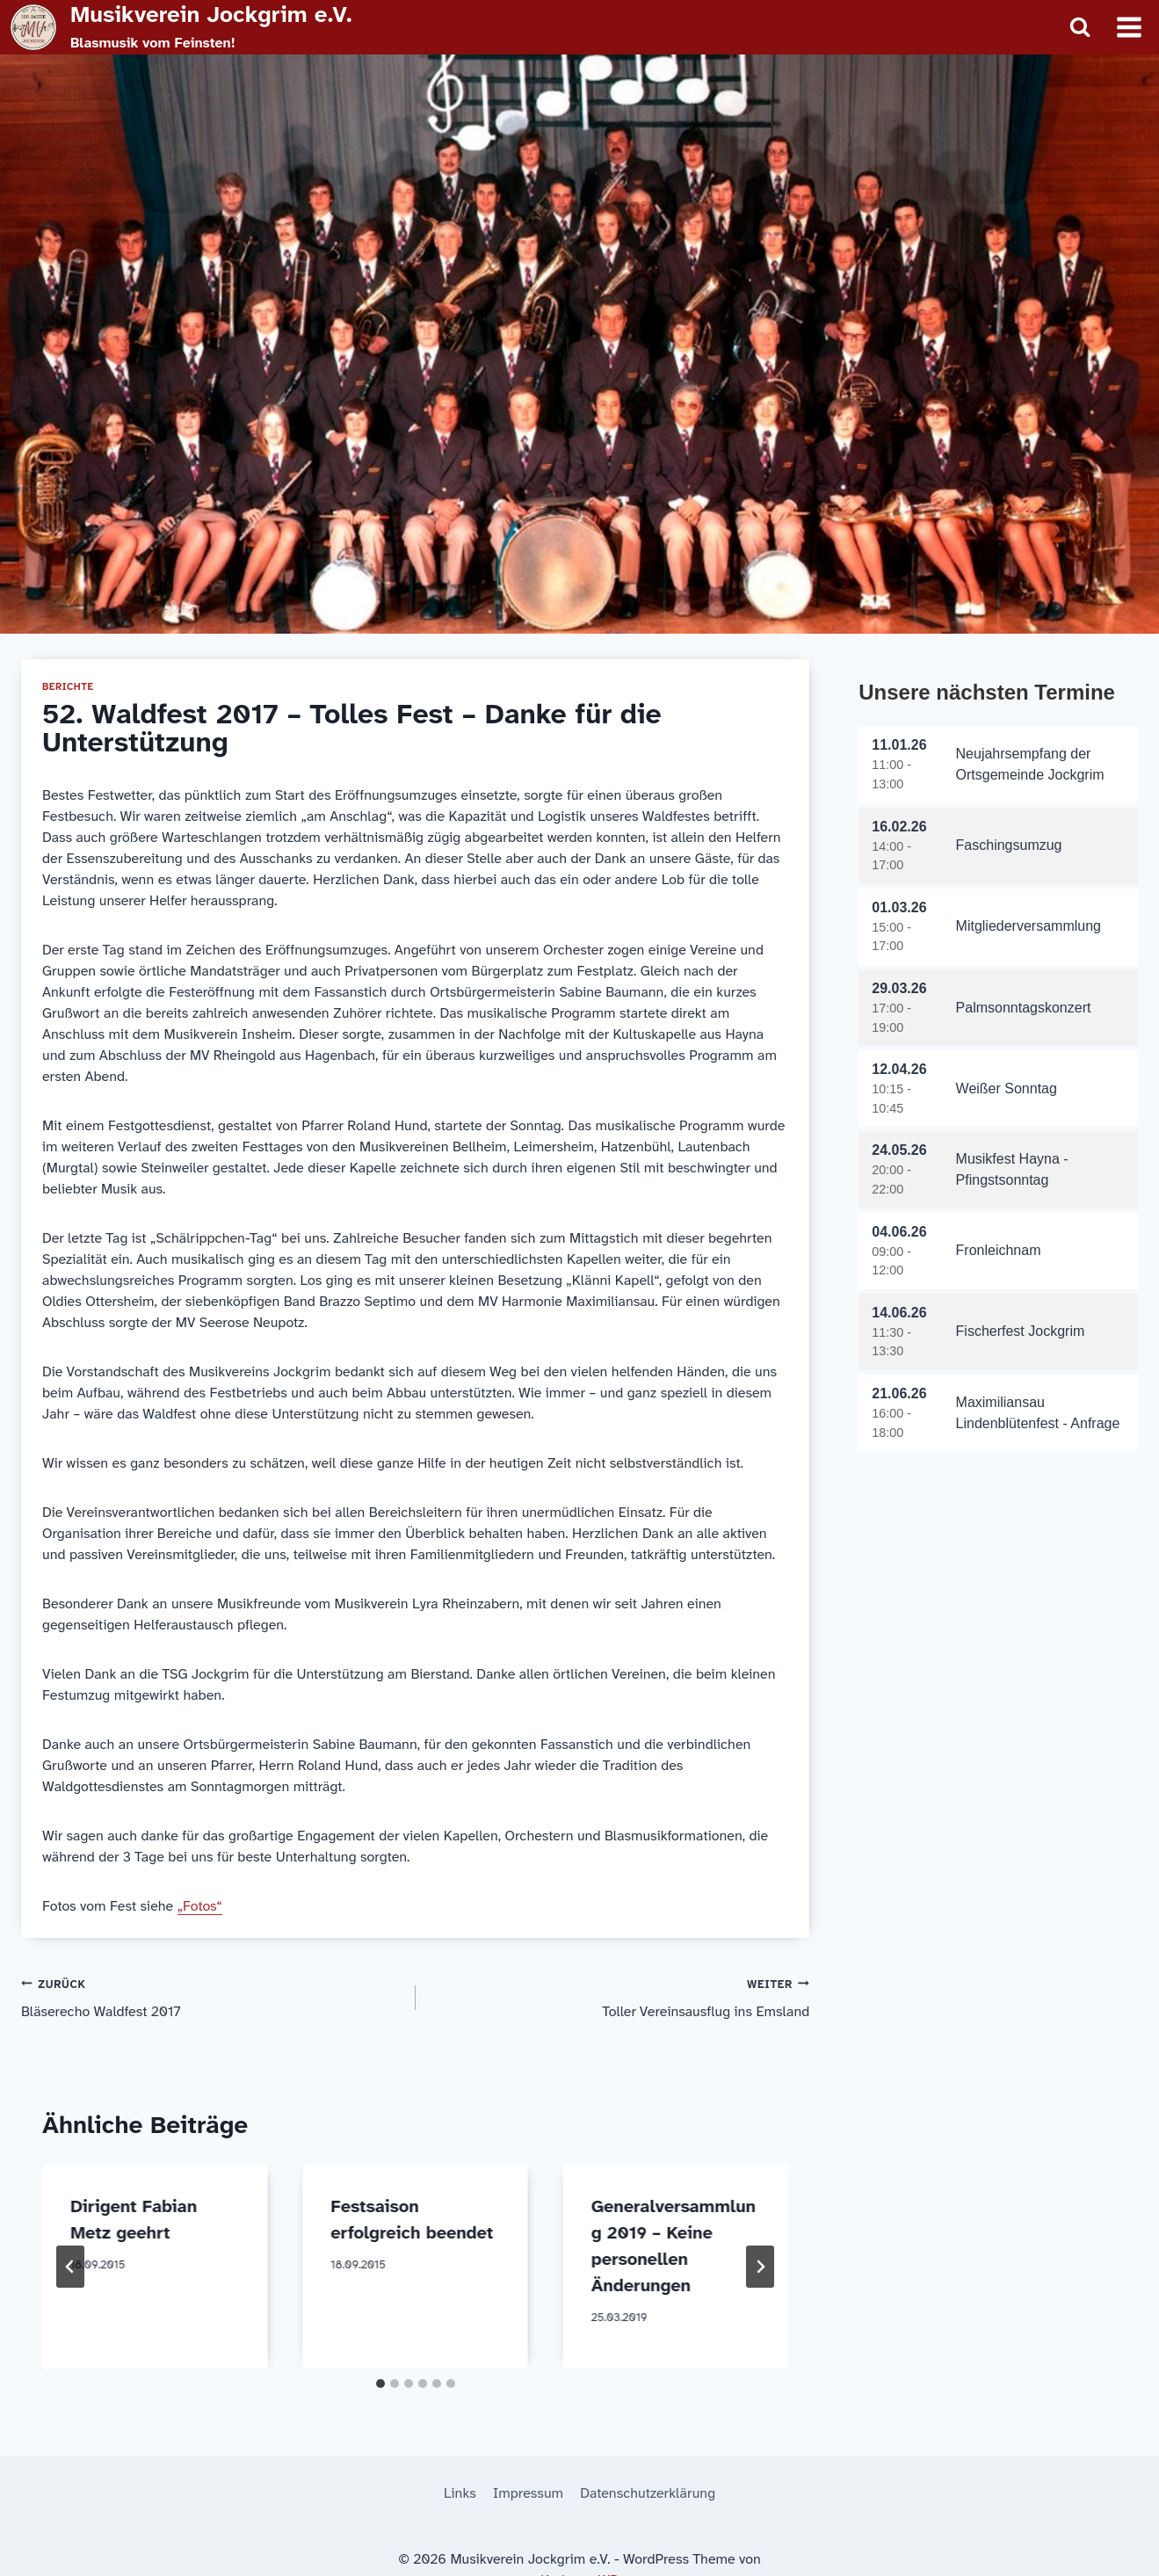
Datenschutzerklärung (647, 2493)
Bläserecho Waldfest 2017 (211, 1997)
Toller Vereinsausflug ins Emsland (620, 1997)
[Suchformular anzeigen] (1079, 27)
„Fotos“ (199, 1906)
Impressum (528, 2493)
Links (460, 2493)
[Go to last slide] (70, 2267)
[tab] (380, 2383)
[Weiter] (760, 2267)
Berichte (68, 686)
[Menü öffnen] (1128, 27)
